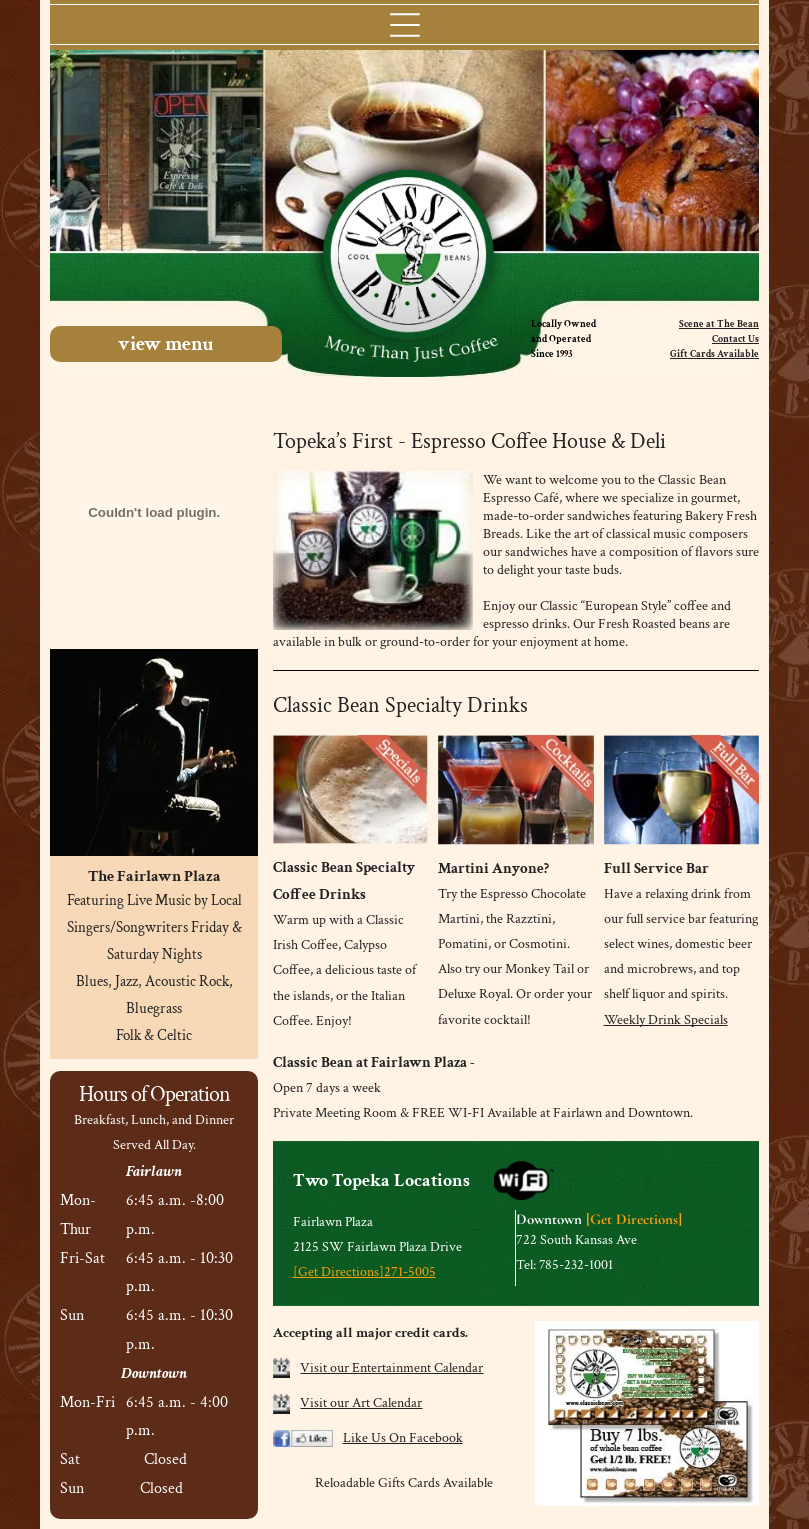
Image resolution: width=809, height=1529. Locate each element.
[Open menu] (405, 25)
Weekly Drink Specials (666, 1020)
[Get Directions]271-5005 (364, 1272)
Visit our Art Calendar (361, 1403)
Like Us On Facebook (403, 1438)
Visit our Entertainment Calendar (391, 1368)
